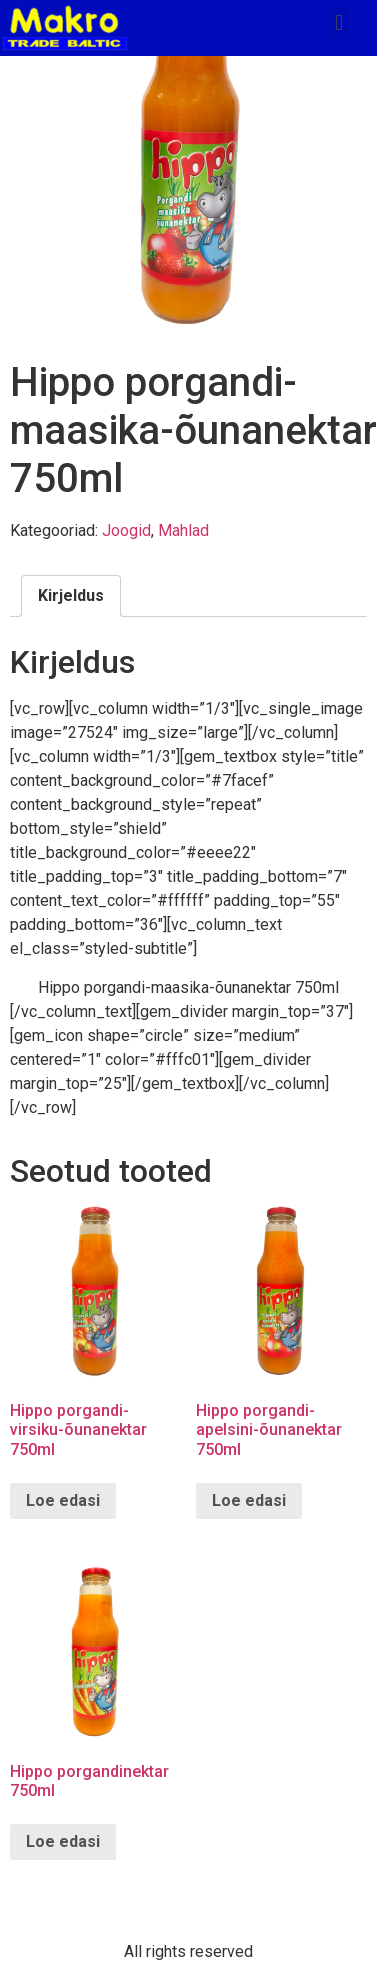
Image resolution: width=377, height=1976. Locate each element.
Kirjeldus (71, 595)
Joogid (126, 530)
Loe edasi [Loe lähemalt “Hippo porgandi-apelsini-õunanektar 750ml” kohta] (249, 1500)
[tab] (71, 596)
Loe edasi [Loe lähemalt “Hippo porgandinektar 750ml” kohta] (63, 1841)
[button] (339, 22)
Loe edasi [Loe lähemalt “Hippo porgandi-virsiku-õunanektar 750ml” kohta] (63, 1500)
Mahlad (183, 530)
